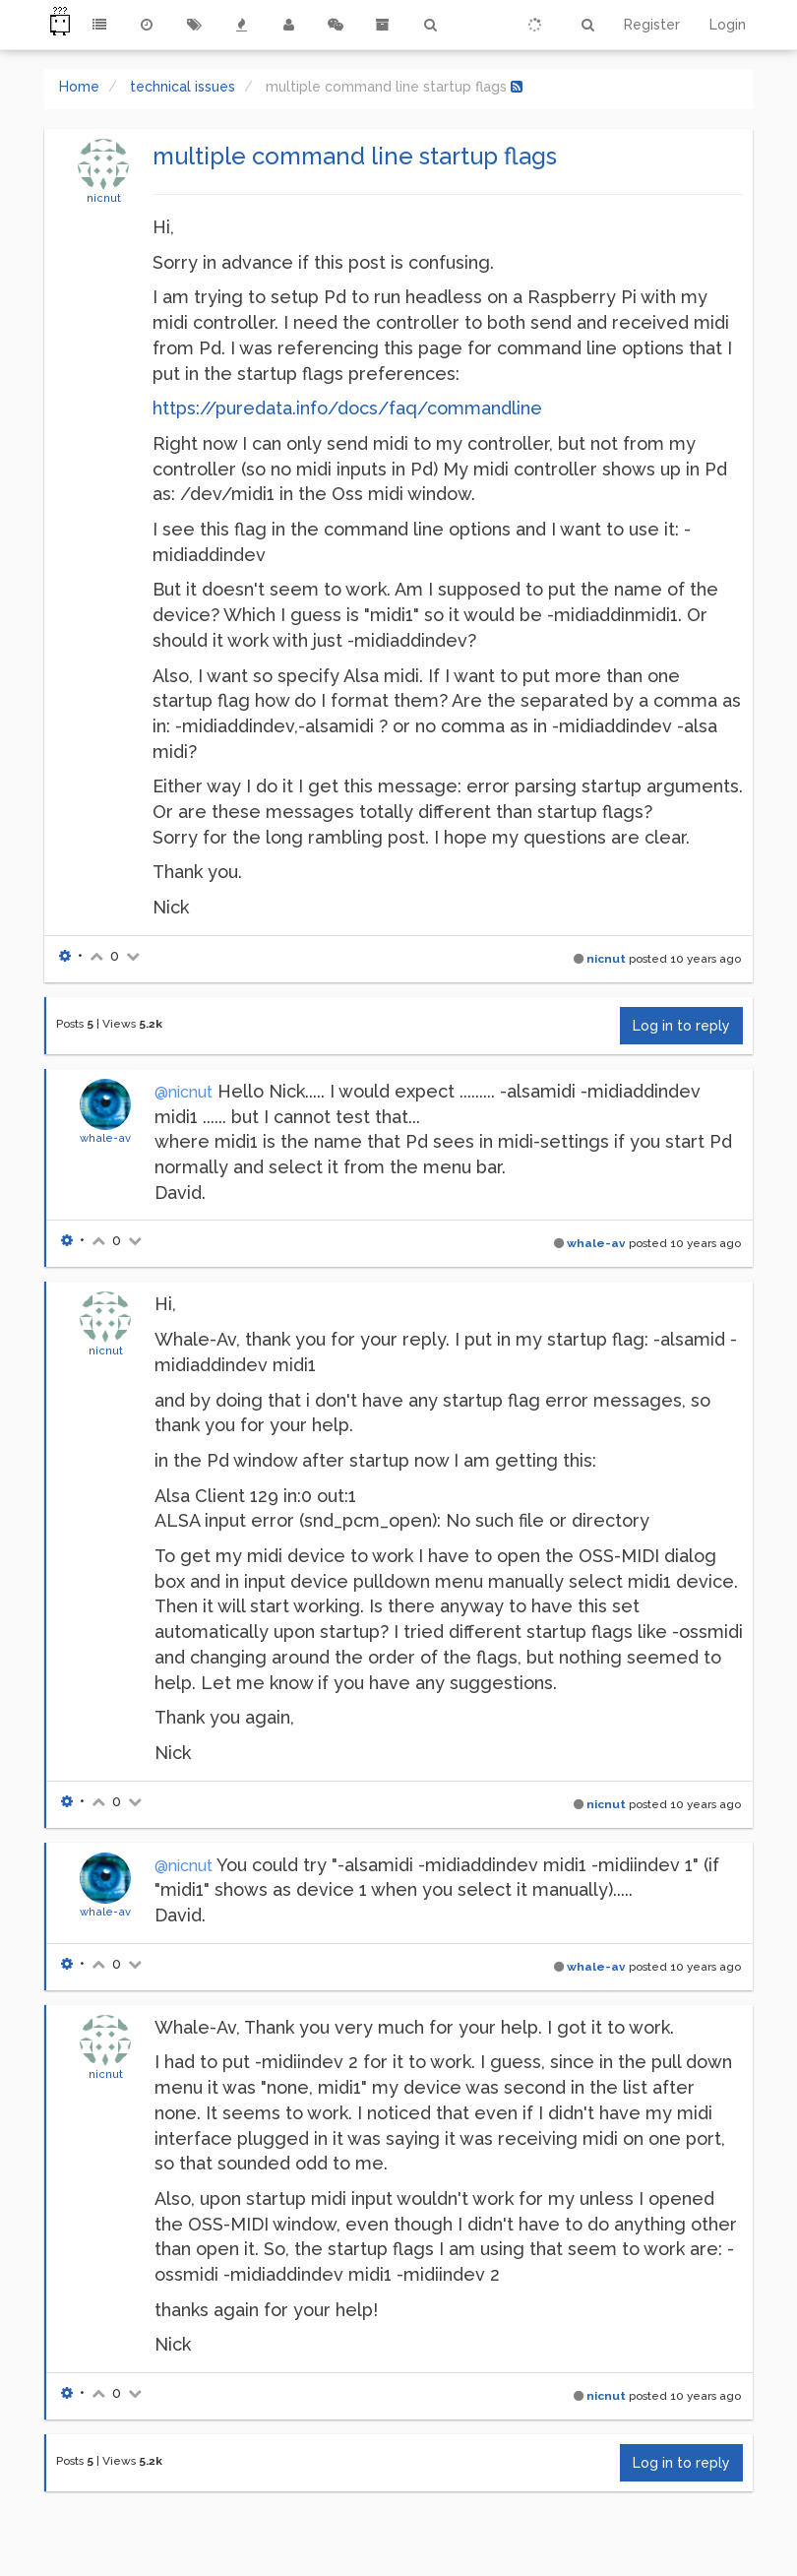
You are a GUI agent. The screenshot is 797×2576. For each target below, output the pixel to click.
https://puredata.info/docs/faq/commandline (347, 408)
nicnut (104, 198)
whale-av (105, 1138)
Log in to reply (681, 1026)
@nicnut (183, 1092)
